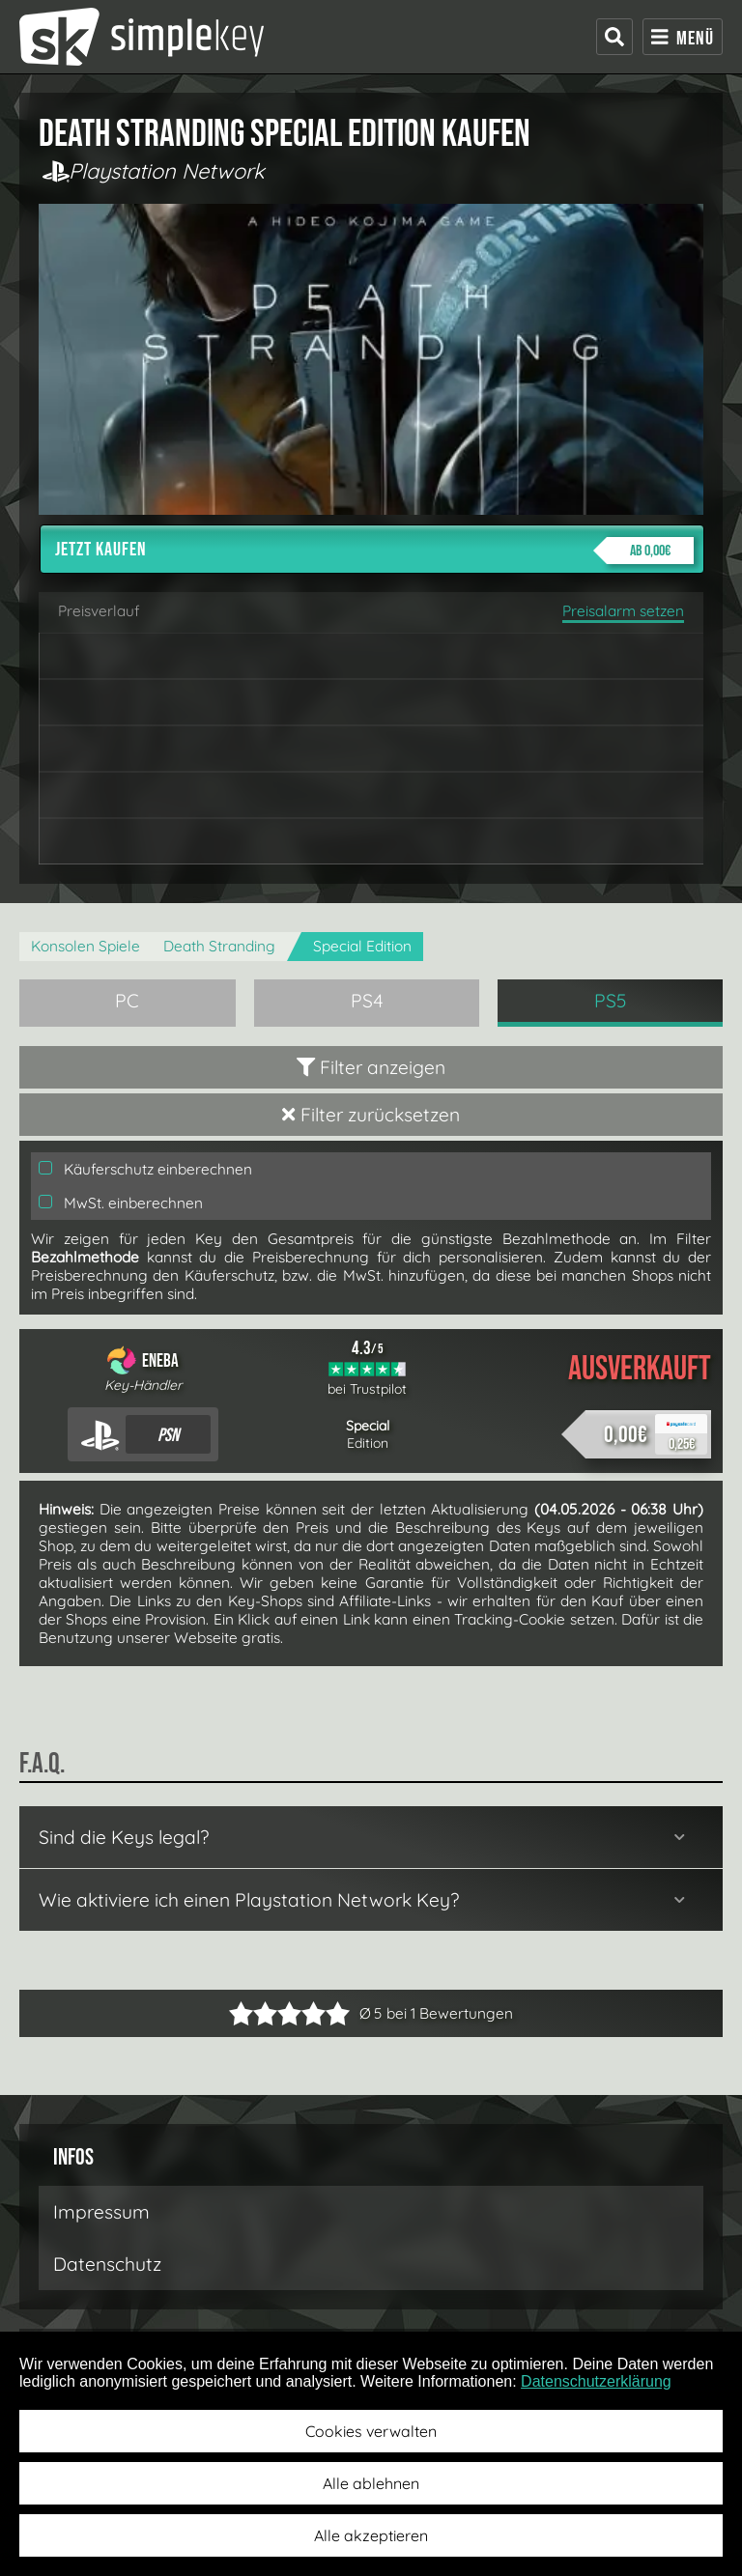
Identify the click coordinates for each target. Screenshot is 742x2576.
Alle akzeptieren (371, 2535)
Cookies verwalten (371, 2431)
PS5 (610, 1000)
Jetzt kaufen (374, 550)
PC (127, 1000)
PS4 (367, 1000)
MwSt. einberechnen (121, 1203)
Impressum (101, 2211)
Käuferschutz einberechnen (145, 1169)
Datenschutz (107, 2264)
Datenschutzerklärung (596, 2381)
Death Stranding (219, 946)
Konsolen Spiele (85, 946)
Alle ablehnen (371, 2483)
